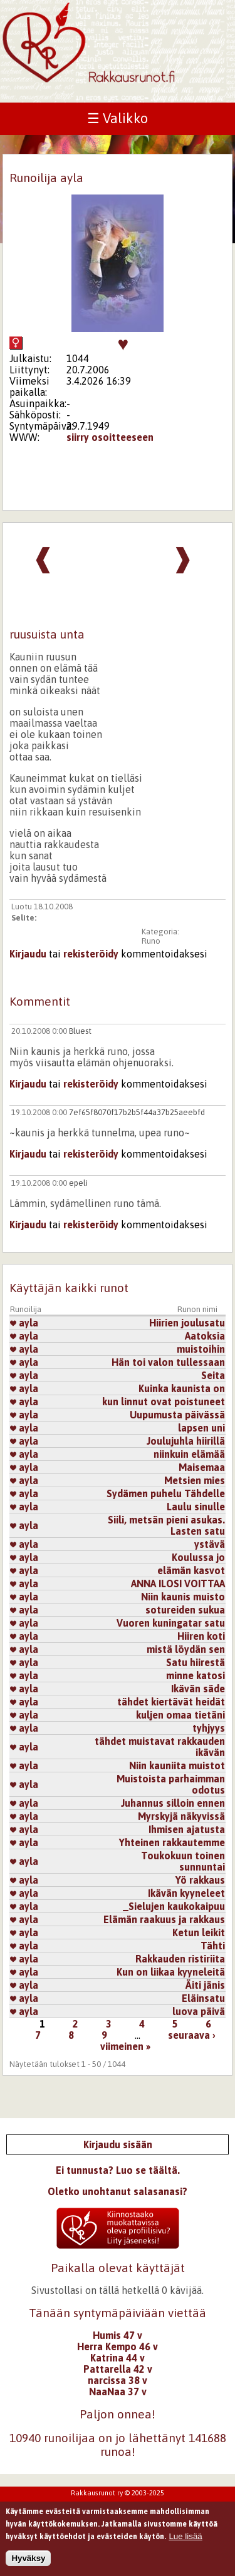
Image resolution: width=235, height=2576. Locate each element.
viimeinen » (125, 2046)
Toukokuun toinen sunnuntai (183, 1861)
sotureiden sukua (185, 1609)
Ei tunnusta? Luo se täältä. (118, 2170)
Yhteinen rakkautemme (172, 1842)
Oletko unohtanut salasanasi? (117, 2191)
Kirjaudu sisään (117, 2144)
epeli (78, 1183)
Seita (213, 1375)
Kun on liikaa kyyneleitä (171, 1971)
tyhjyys (208, 1728)
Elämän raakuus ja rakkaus (164, 1919)
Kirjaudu (27, 953)
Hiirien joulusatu (187, 1322)
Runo (151, 941)
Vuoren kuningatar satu (171, 1623)
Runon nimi (197, 1309)
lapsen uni (201, 1427)
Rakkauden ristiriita (180, 1958)
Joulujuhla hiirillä (186, 1441)
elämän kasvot (191, 1570)
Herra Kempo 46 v (117, 2346)
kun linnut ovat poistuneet (163, 1401)
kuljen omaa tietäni (180, 1714)
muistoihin (201, 1349)
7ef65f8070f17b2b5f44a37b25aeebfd (137, 1112)
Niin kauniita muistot (177, 1765)
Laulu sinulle (196, 1506)
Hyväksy (28, 2563)
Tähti (213, 1945)
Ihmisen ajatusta (187, 1829)
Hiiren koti (201, 1636)
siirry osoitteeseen (110, 437)
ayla (24, 1322)
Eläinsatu (203, 1998)
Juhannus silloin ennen (173, 1803)
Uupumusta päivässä (177, 1414)
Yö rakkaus (200, 1880)
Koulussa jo (198, 1557)
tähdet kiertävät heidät (171, 1701)
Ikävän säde (198, 1688)
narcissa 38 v (117, 2380)
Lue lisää (185, 2541)
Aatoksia (205, 1335)
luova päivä (198, 2011)
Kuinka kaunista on (181, 1388)
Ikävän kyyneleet (186, 1893)
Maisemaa (202, 1467)
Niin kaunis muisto (183, 1596)
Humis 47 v (117, 2335)
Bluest (80, 1031)
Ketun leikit (198, 1932)
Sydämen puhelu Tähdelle (166, 1493)
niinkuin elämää (189, 1454)
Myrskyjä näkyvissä (181, 1816)
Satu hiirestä (195, 1662)
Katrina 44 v (117, 2357)
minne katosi (195, 1675)
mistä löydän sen (186, 1649)
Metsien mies (194, 1480)
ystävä (209, 1544)
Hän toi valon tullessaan (168, 1362)
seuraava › (192, 2035)
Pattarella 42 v (117, 2369)
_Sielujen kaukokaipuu (174, 1906)
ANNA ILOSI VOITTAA (178, 1583)
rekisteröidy (90, 953)
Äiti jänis (205, 1985)
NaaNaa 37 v (118, 2391)
